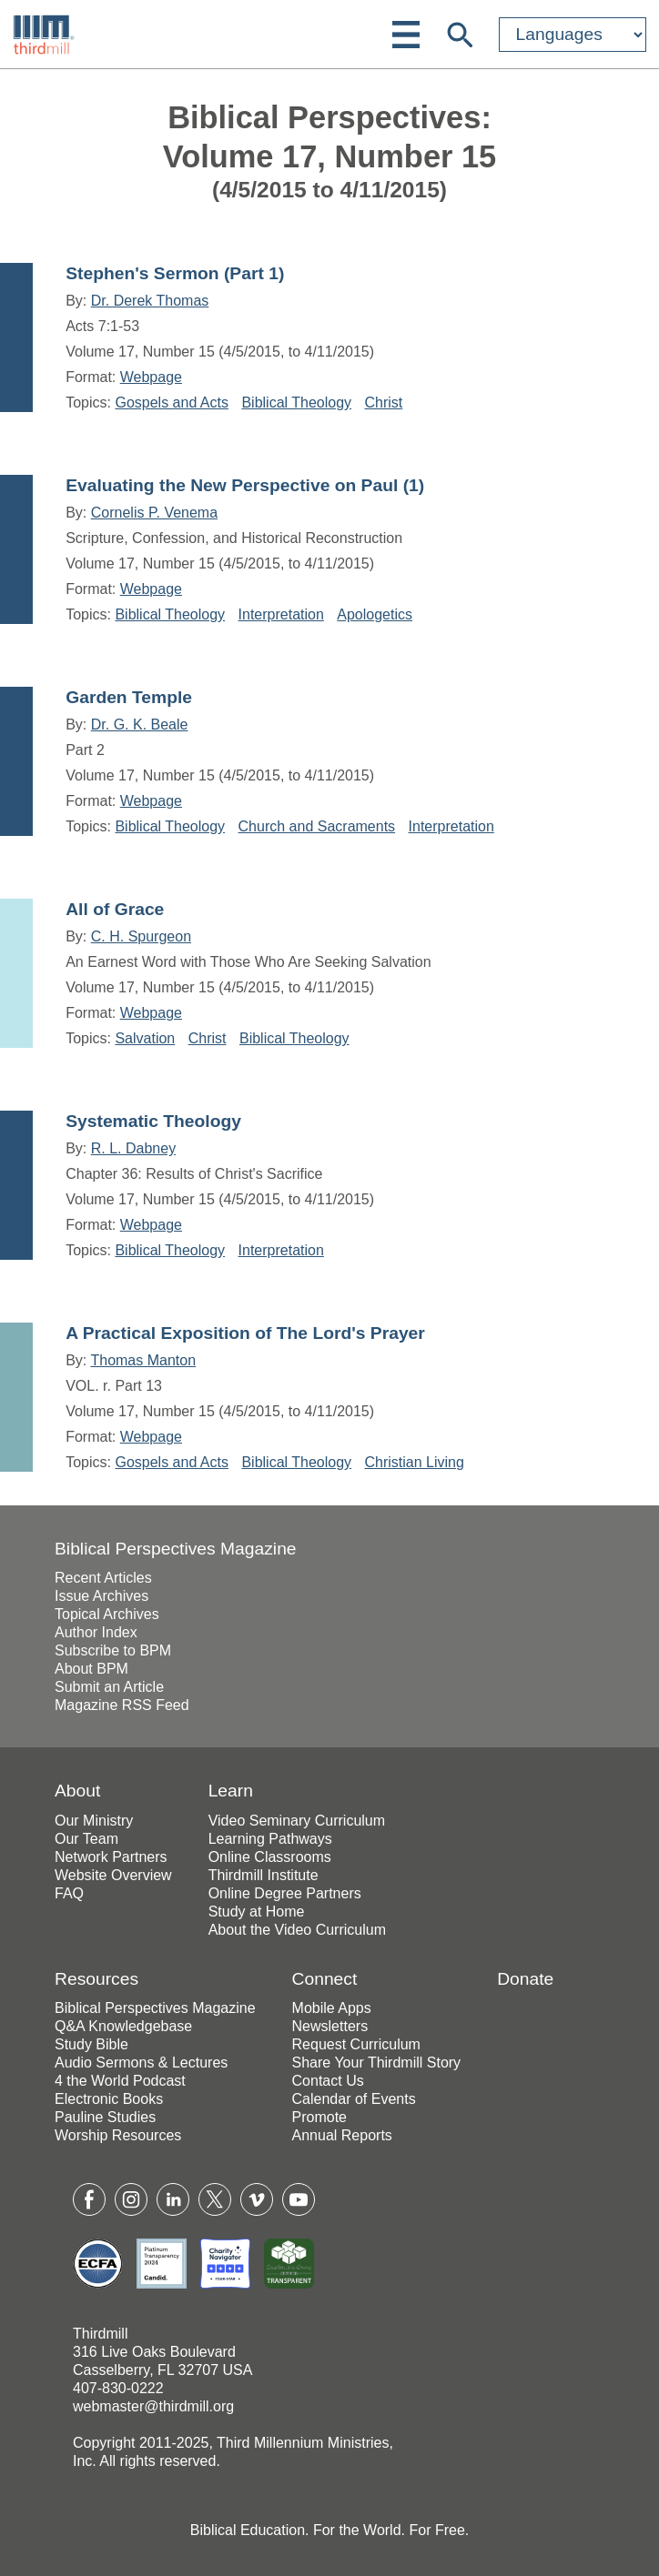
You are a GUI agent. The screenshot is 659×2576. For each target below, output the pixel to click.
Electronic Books (109, 2099)
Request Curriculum (356, 2044)
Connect (325, 1978)
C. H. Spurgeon (141, 936)
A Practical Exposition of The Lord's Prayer (245, 1333)
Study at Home (256, 1911)
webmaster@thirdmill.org (153, 2406)
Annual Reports (342, 2135)
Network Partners (111, 1857)
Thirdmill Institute (263, 1875)
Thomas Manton (143, 1360)
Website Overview (113, 1875)
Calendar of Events (354, 2099)
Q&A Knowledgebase (123, 2026)
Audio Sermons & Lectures (141, 2062)
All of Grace (115, 909)
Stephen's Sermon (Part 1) (175, 273)
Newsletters (330, 2026)
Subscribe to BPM (113, 1650)
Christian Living (414, 1462)
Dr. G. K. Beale (139, 724)
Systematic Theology (153, 1121)
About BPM (91, 1668)
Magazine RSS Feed (122, 1705)
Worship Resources (118, 2135)
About (77, 1790)
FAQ (69, 1893)
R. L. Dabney (133, 1148)
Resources (96, 1978)
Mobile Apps (331, 2008)
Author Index (96, 1632)
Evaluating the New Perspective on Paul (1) (245, 485)
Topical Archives (107, 1614)
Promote (319, 2117)
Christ (384, 402)
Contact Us (328, 2080)
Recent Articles (103, 1577)
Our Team (86, 1838)
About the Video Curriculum (297, 1929)
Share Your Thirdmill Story (376, 2062)
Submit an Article (109, 1687)
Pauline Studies (105, 2117)
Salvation (145, 1038)
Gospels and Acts (171, 402)
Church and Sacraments (317, 826)
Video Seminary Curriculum (296, 1820)
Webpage (151, 377)
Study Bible (91, 2044)
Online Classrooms (269, 1857)
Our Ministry (94, 1820)
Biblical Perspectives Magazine (176, 1548)
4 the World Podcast (120, 2080)
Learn (230, 1790)
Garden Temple (129, 697)
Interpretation (281, 614)
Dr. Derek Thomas (150, 300)
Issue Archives (101, 1596)
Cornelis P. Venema (154, 512)
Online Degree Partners (284, 1893)
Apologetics (374, 614)
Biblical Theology (296, 402)
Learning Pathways (270, 1838)
